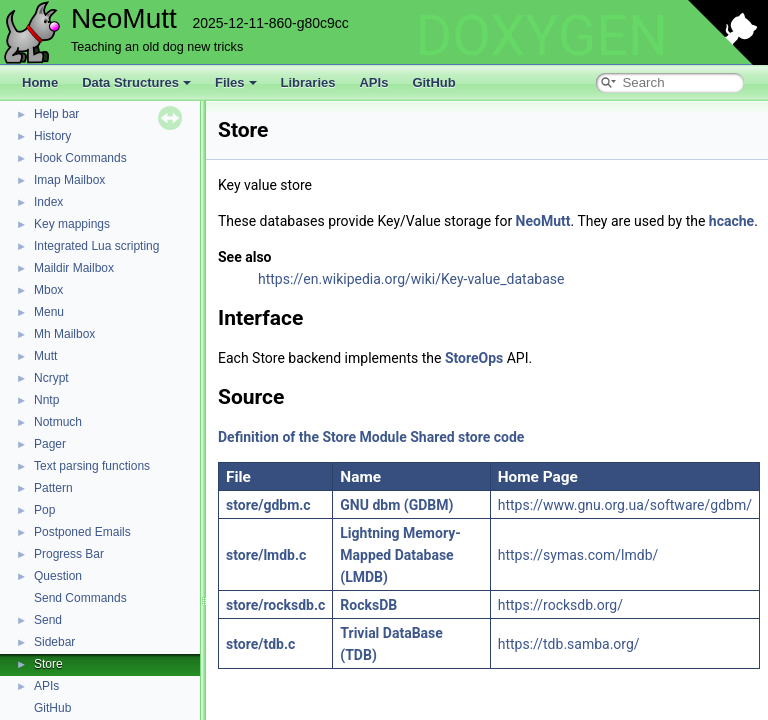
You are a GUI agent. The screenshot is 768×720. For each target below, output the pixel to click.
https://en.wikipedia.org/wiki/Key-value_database (411, 279)
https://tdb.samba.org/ (569, 644)
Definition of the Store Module (312, 437)
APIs (373, 82)
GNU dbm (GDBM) (396, 505)
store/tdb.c (260, 644)
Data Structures (136, 82)
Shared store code (467, 437)
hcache (731, 221)
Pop (44, 510)
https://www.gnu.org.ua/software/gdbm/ (625, 505)
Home (40, 82)
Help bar (56, 114)
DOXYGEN (541, 36)
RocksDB (368, 605)
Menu (49, 312)
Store (48, 664)
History (52, 136)
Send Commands (80, 598)
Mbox (48, 290)
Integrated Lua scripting (96, 246)
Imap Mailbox (69, 180)
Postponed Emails (82, 532)
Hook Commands (80, 158)
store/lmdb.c (266, 555)
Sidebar (54, 642)
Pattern (53, 488)
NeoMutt (543, 221)
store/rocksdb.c (275, 605)
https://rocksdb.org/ (560, 605)
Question (58, 576)
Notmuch (58, 422)
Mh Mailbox (64, 334)
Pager (50, 444)
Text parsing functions (92, 466)
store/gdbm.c (268, 505)
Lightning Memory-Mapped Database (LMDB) (400, 555)
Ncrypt (51, 378)
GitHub (433, 82)
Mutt (45, 356)
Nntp (46, 400)
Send (48, 620)
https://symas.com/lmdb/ (578, 555)
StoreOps (474, 358)
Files (236, 82)
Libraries (308, 82)
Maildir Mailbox (74, 268)
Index (48, 202)
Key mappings (72, 224)
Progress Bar (69, 554)
